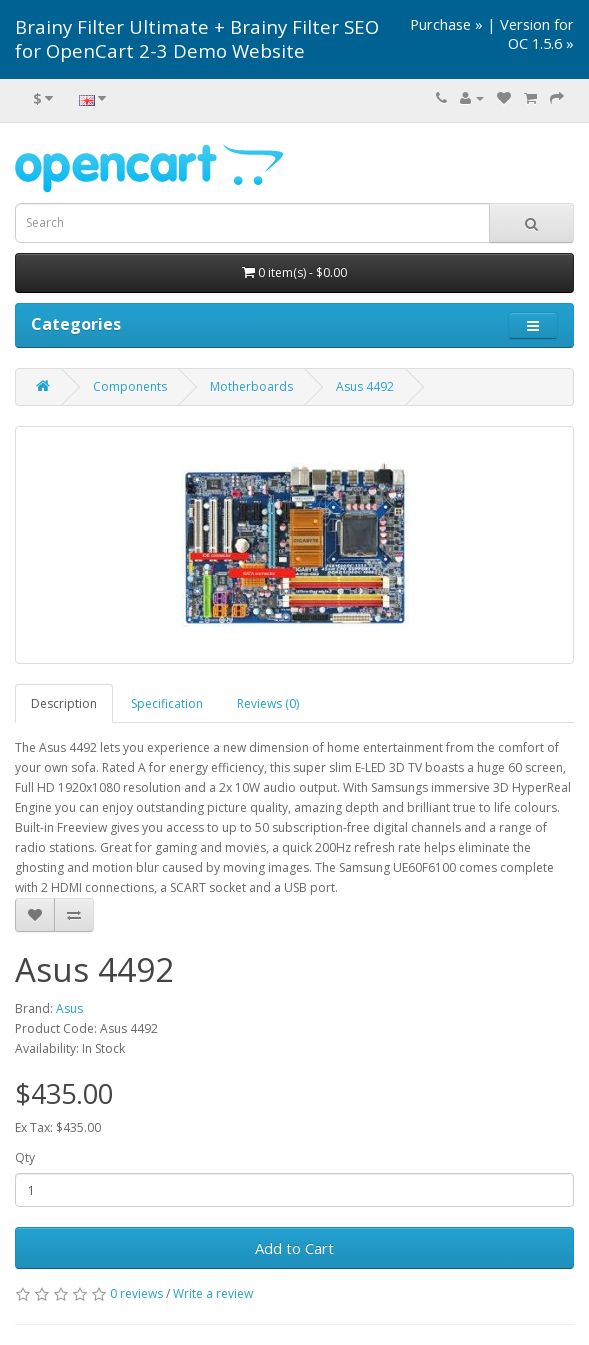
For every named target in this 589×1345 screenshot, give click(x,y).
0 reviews (136, 1293)
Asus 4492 (365, 386)
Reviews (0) (268, 703)
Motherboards (251, 386)
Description (64, 703)
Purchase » (446, 24)
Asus (69, 1008)
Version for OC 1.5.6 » (537, 33)
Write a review (213, 1293)
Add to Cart (294, 1248)
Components (130, 386)
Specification (167, 703)
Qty (25, 1157)
